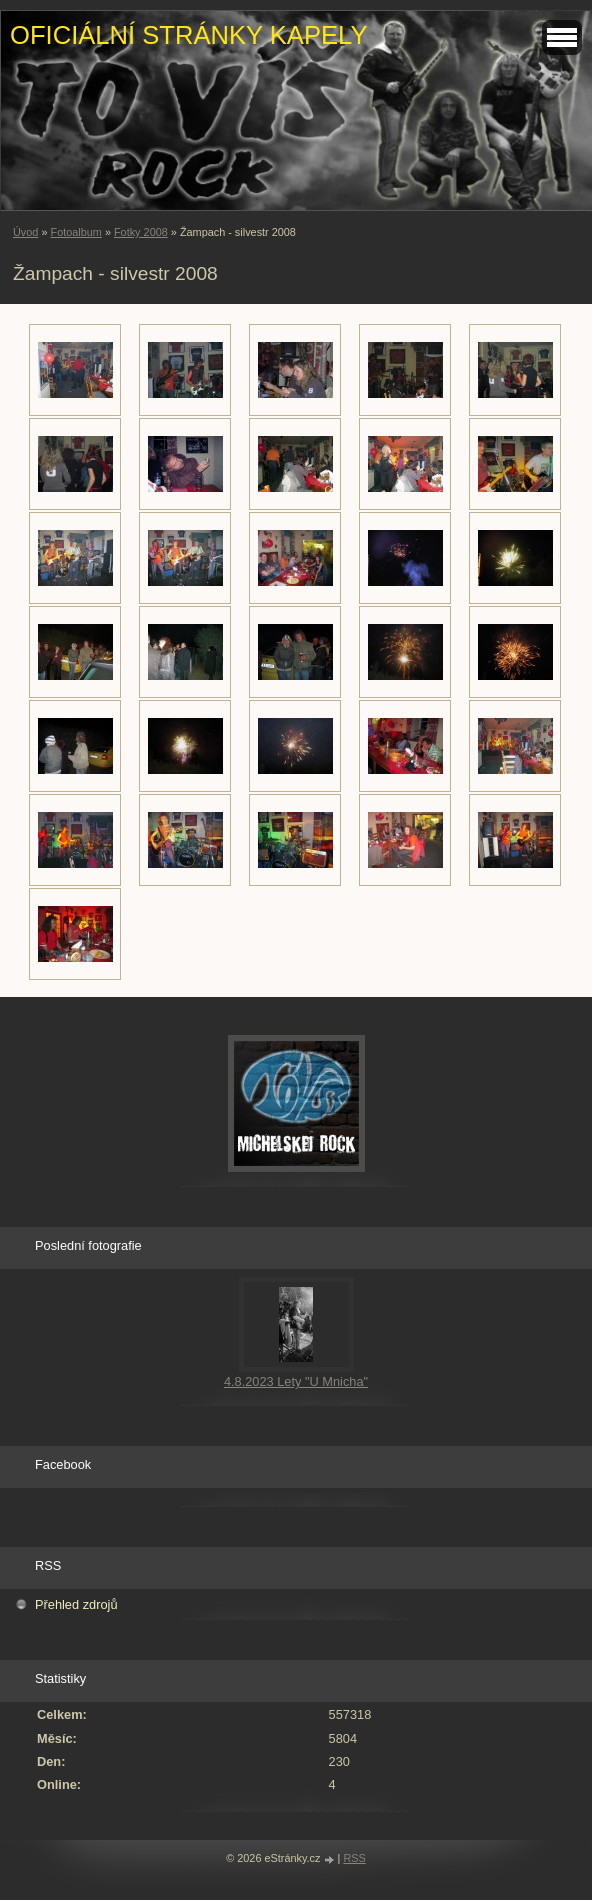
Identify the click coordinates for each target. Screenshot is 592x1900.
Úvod (25, 232)
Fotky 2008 (141, 232)
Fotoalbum (75, 232)
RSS (354, 1858)
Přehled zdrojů (76, 1604)
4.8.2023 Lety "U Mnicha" (296, 1381)
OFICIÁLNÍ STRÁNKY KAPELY (188, 35)
